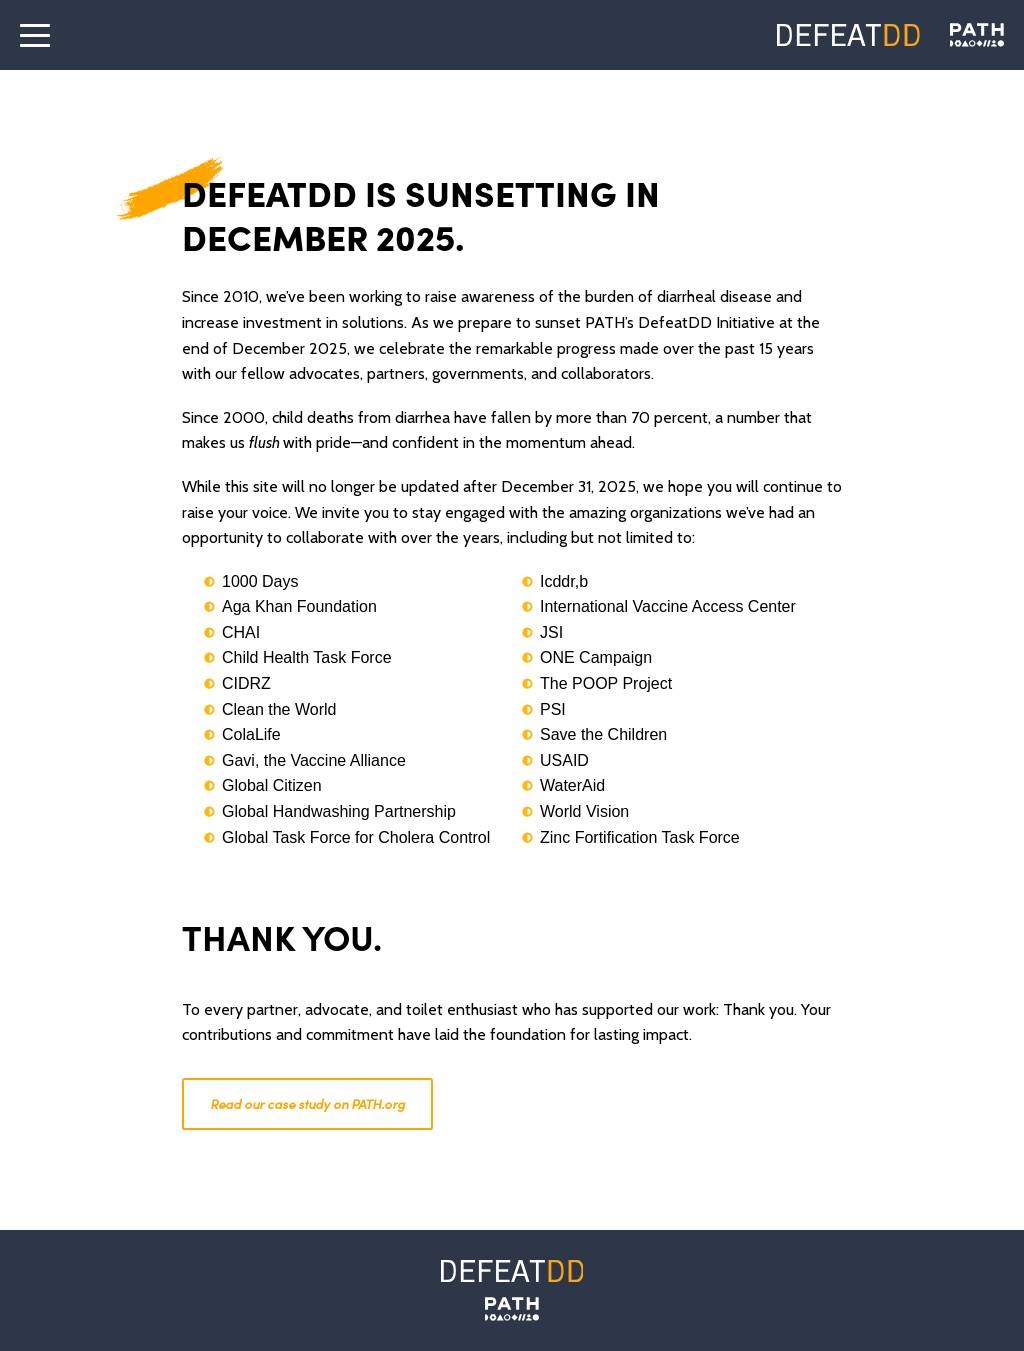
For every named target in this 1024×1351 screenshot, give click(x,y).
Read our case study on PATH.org (307, 1103)
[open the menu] (35, 35)
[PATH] (512, 1309)
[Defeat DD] (848, 35)
